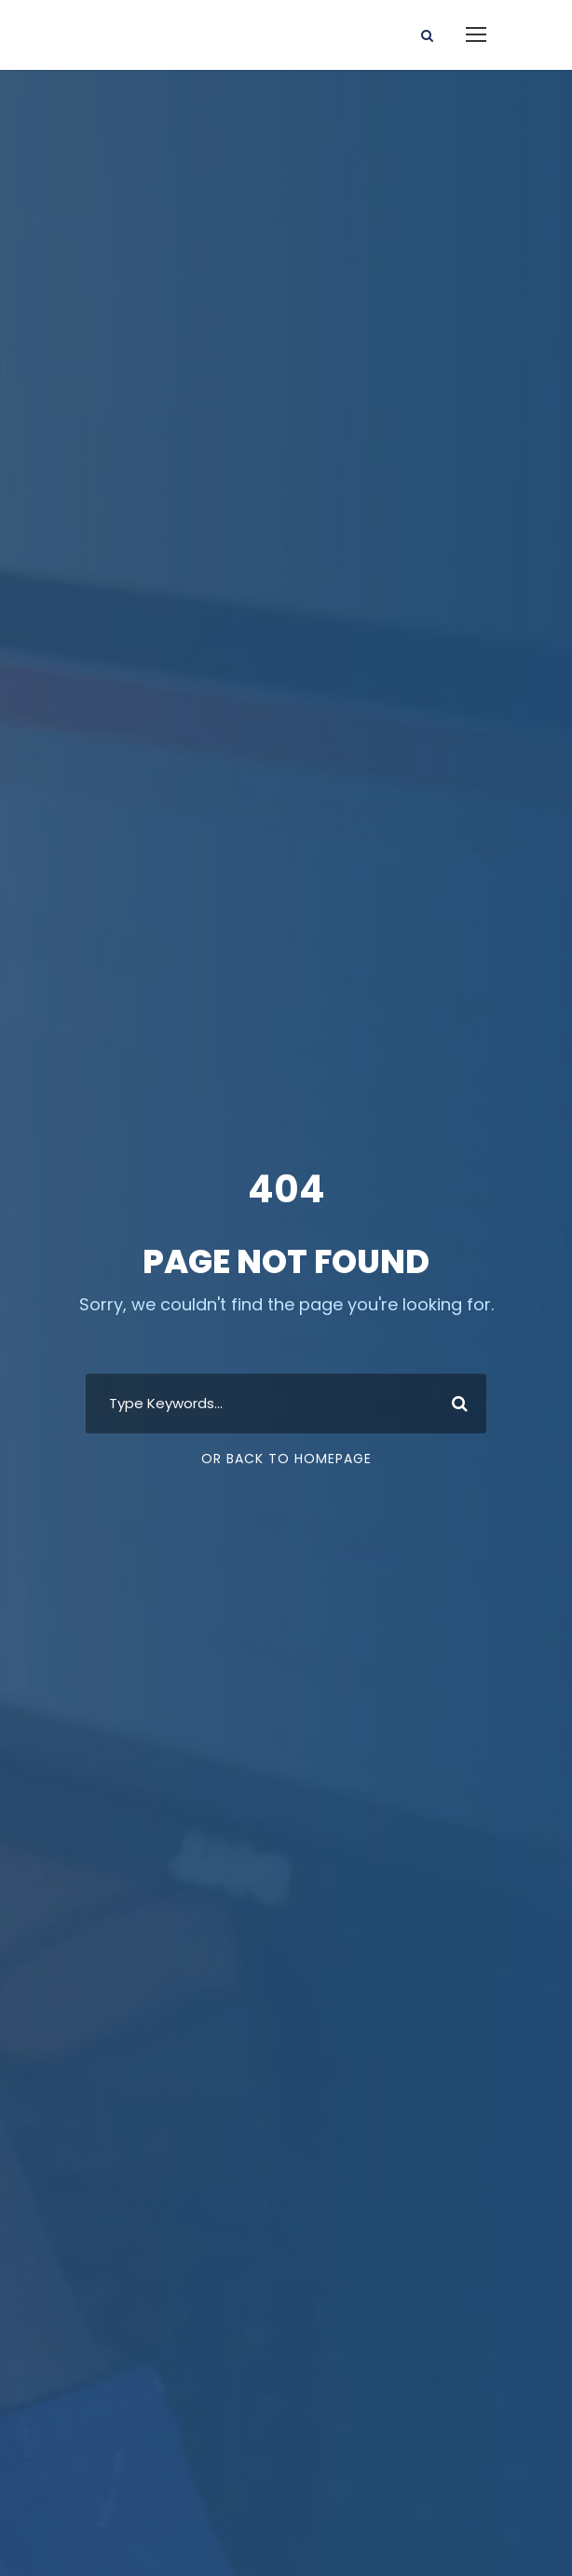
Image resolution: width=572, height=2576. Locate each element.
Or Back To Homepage (286, 1458)
